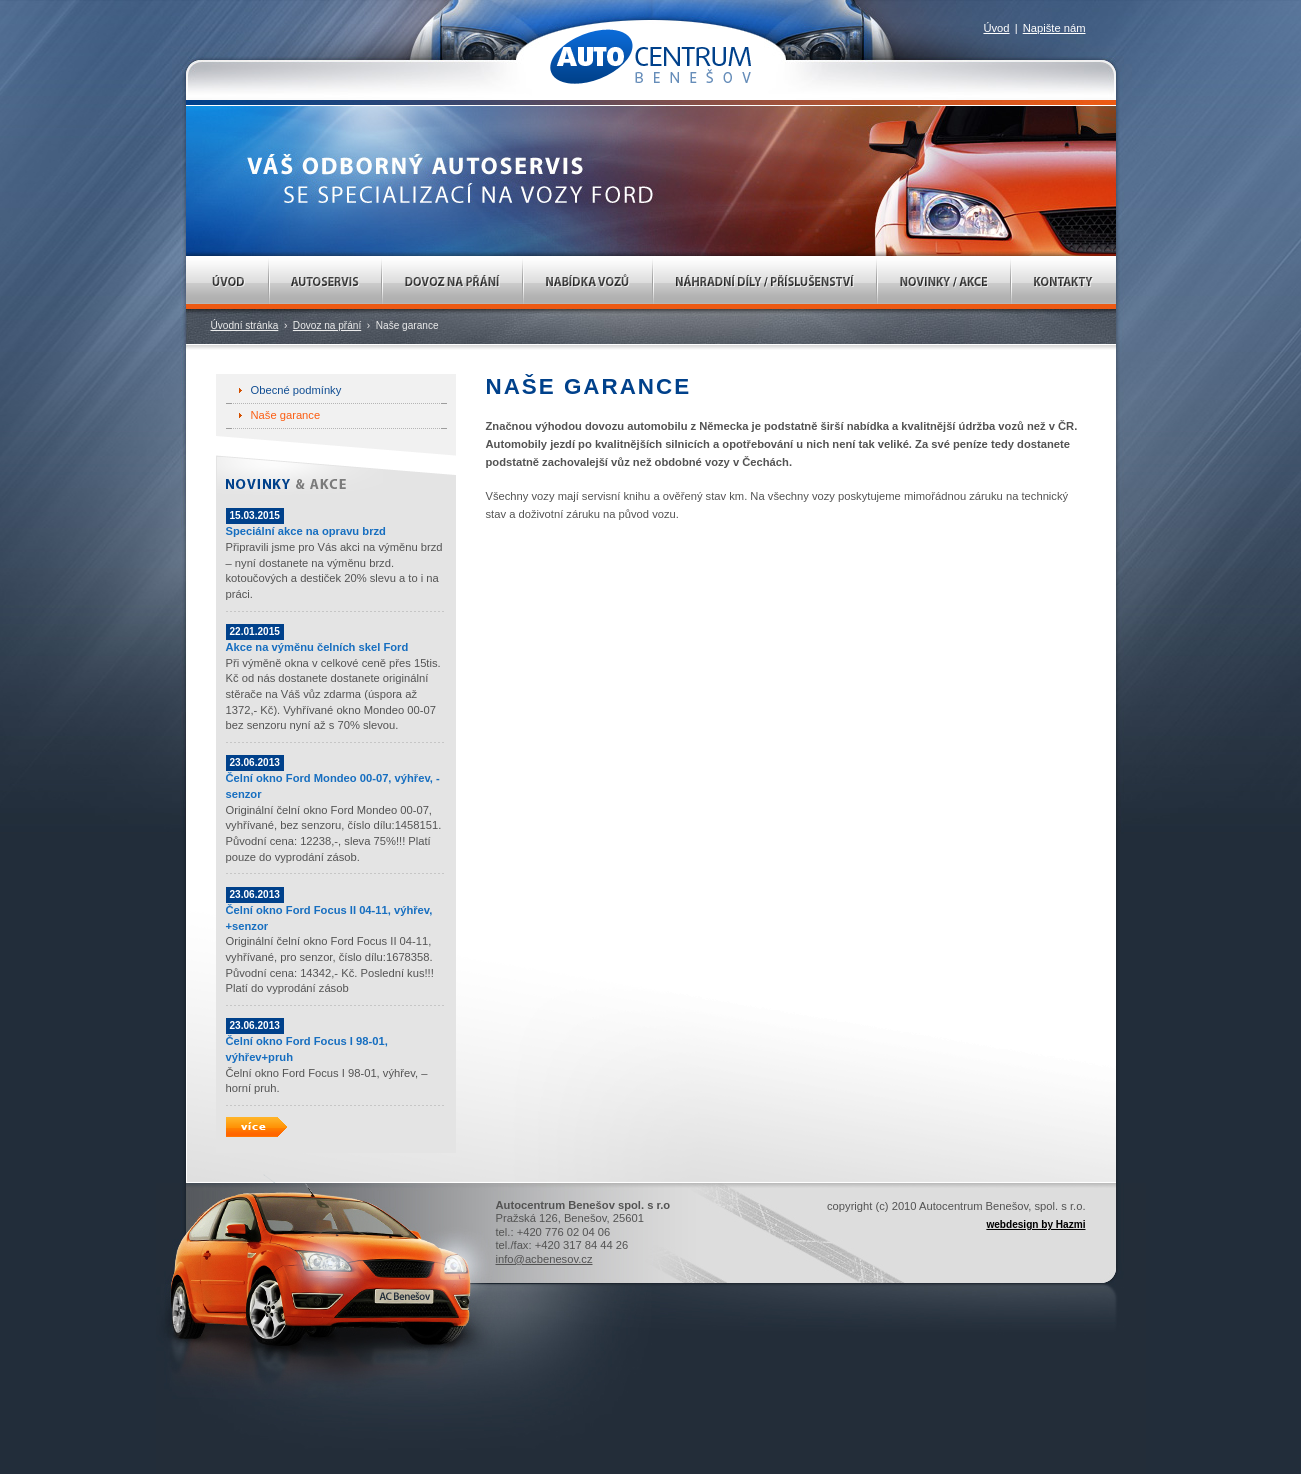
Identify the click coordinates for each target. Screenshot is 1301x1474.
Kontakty (1063, 282)
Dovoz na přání (452, 282)
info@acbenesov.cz (544, 1259)
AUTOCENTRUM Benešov (650, 56)
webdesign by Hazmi (1035, 1224)
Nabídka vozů (588, 282)
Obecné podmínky (296, 390)
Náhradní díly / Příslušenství (765, 282)
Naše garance (286, 415)
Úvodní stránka (245, 325)
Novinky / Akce (944, 282)
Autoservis (325, 282)
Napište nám (1054, 28)
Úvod (227, 282)
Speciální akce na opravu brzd (306, 531)
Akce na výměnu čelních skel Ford (317, 647)
